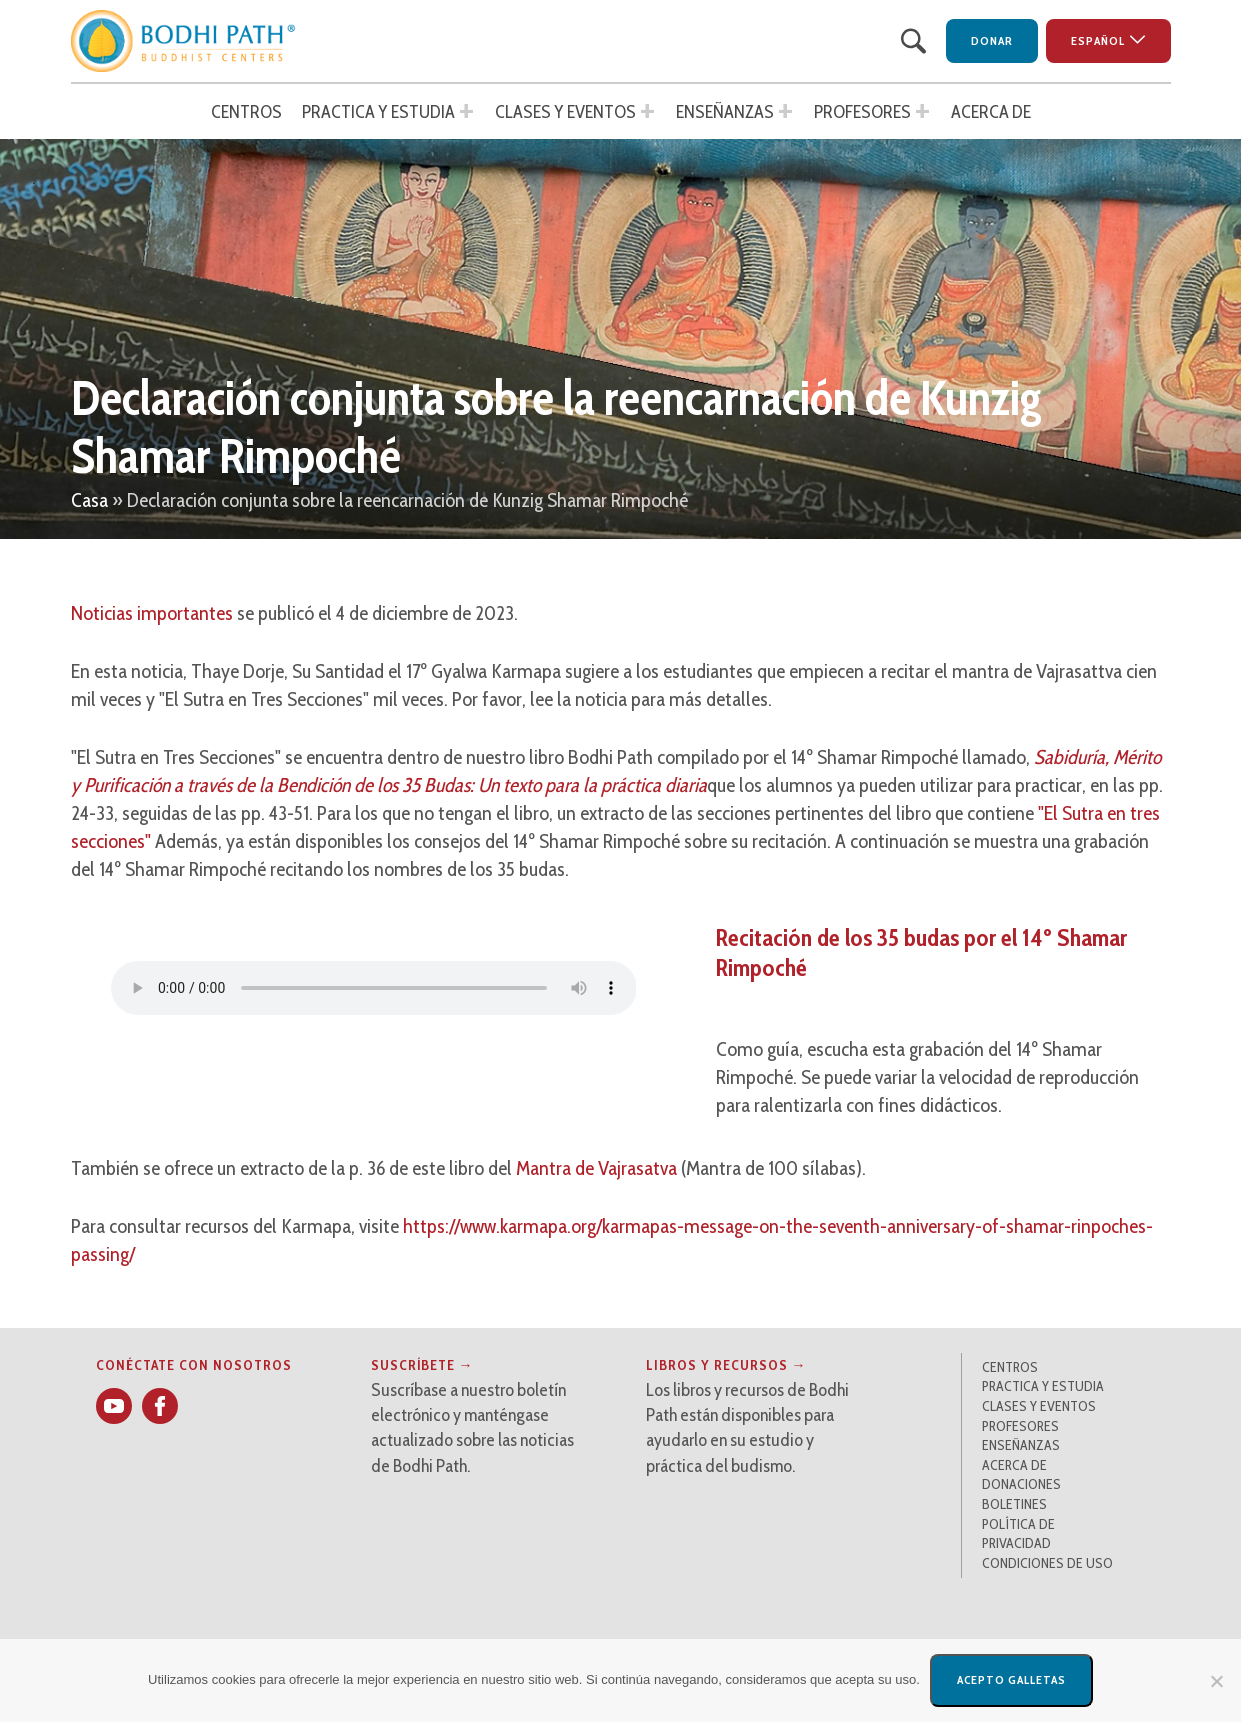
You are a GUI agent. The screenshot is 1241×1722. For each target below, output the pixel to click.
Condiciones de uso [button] (1047, 1563)
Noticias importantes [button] (152, 613)
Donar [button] (992, 40)
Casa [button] (89, 500)
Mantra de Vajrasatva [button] (596, 1168)
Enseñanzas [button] (725, 112)
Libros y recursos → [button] (726, 1365)
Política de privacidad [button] (1018, 1534)
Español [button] (1098, 40)
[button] (183, 41)
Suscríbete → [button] (422, 1365)
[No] (1216, 1681)
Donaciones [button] (1021, 1484)
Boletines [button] (1014, 1504)
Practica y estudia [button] (378, 112)
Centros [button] (246, 112)
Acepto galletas (1011, 1679)
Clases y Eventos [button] (565, 112)
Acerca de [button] (991, 112)
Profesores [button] (862, 112)
